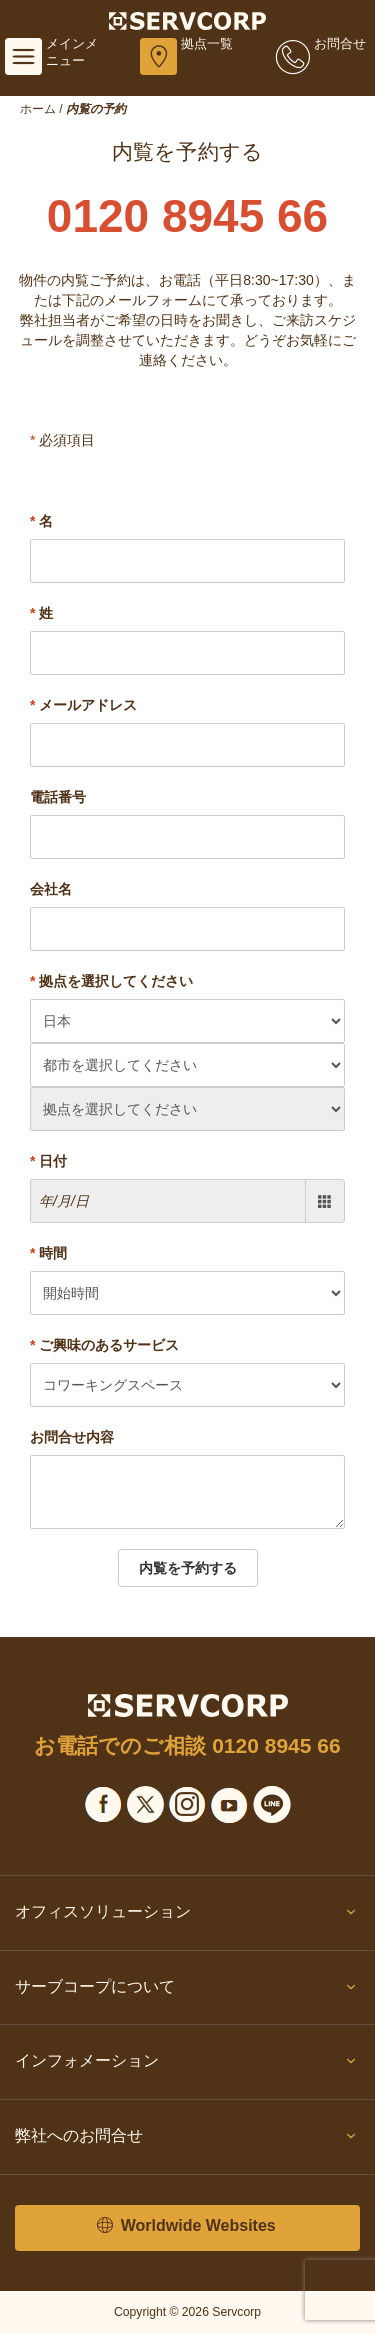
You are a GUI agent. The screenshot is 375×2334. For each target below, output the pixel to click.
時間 (48, 1253)
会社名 (51, 889)
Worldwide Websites (186, 2226)
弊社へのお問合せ (187, 2140)
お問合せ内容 (72, 1437)
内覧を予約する (188, 1568)
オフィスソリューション (187, 1916)
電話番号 (58, 797)
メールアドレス (83, 705)
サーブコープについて (187, 1991)
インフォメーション (187, 2065)
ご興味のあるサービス (104, 1345)
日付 (48, 1161)
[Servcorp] (187, 20)
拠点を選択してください (111, 981)
